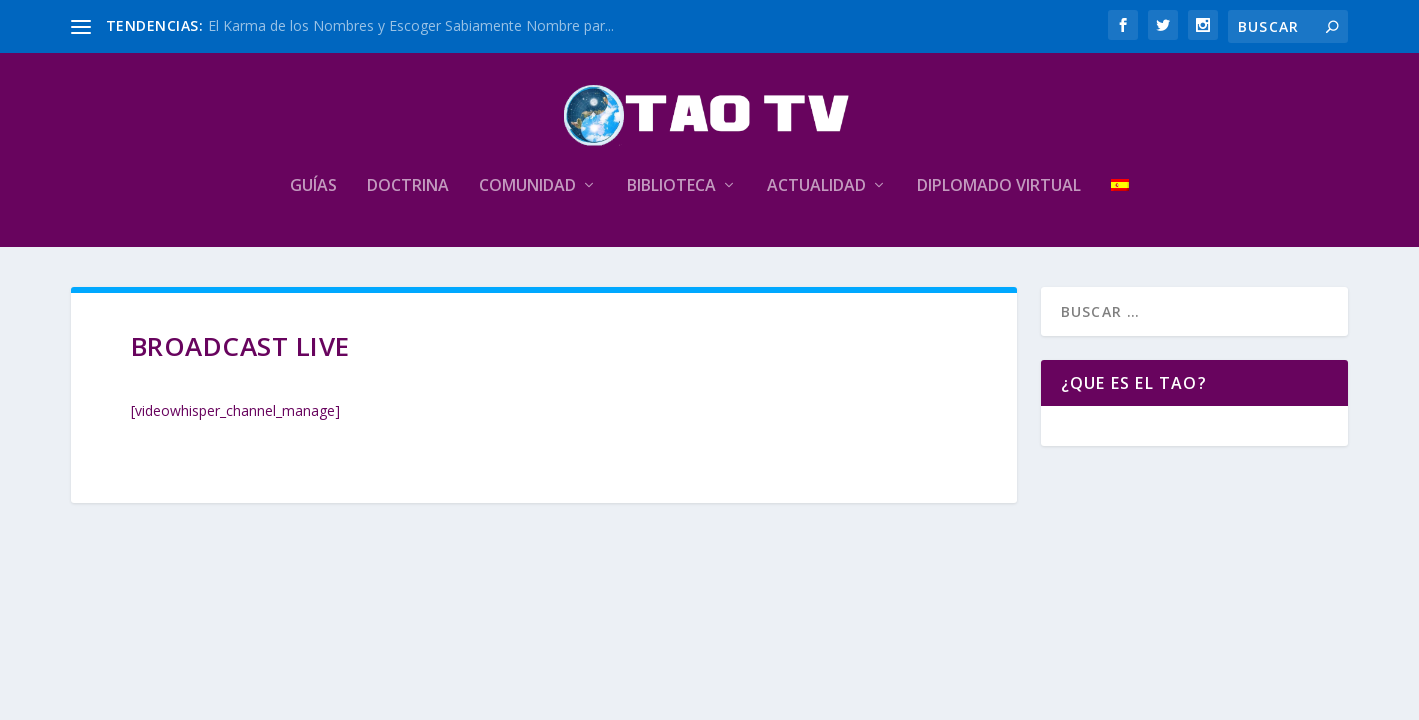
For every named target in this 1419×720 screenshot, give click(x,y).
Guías (313, 186)
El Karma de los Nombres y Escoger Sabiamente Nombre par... (411, 25)
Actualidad (816, 186)
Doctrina (408, 186)
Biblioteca (671, 186)
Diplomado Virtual (999, 186)
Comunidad (527, 186)
